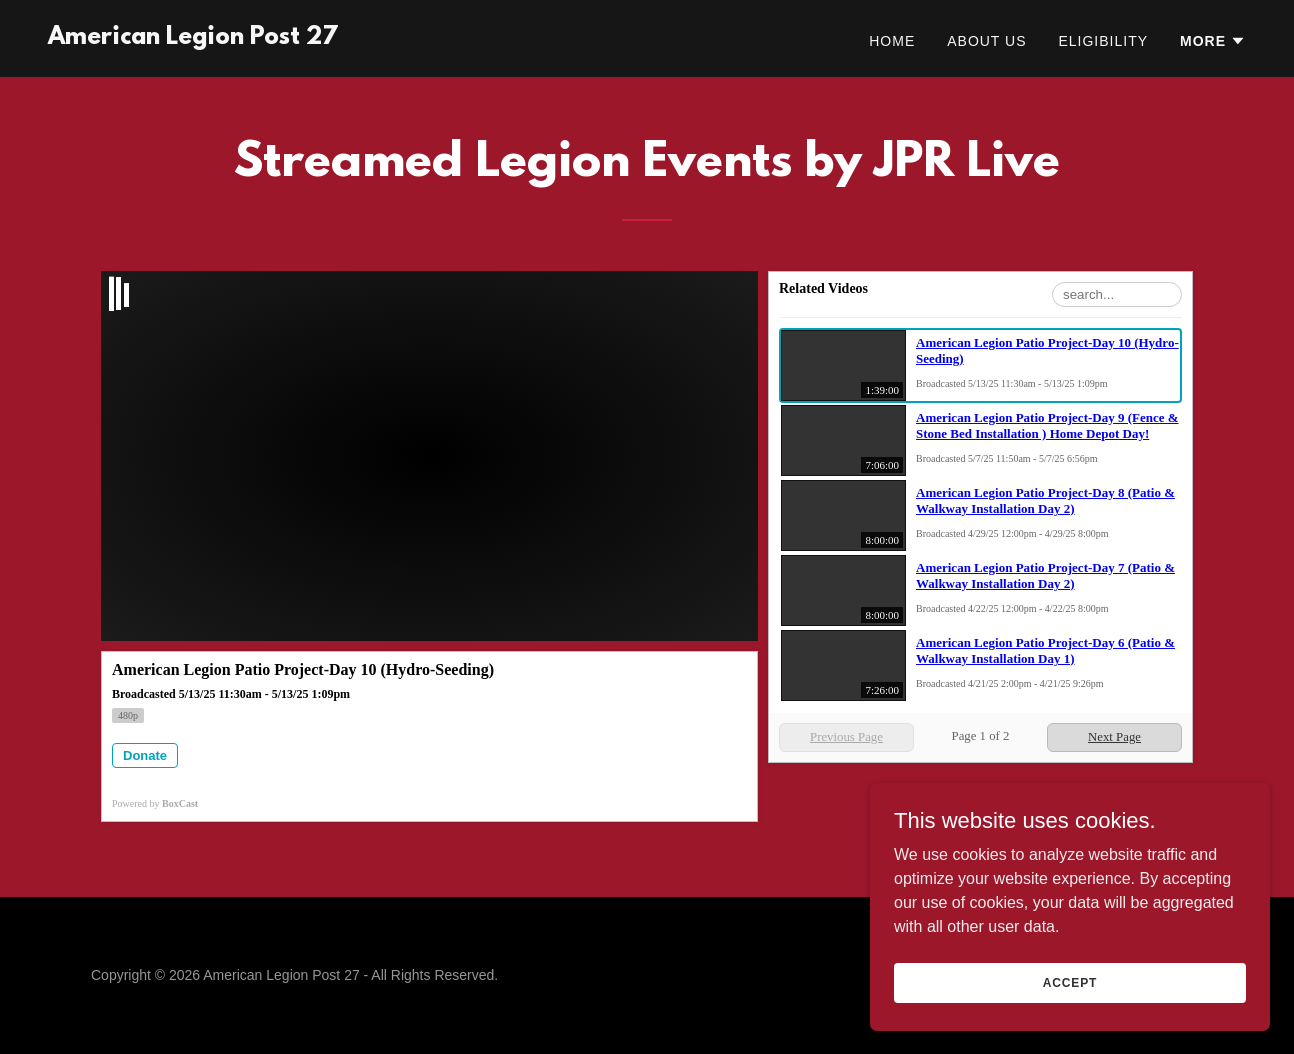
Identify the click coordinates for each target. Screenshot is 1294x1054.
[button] (1213, 41)
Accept (1070, 982)
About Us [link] (986, 41)
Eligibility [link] (1103, 41)
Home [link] (892, 41)
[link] (193, 38)
